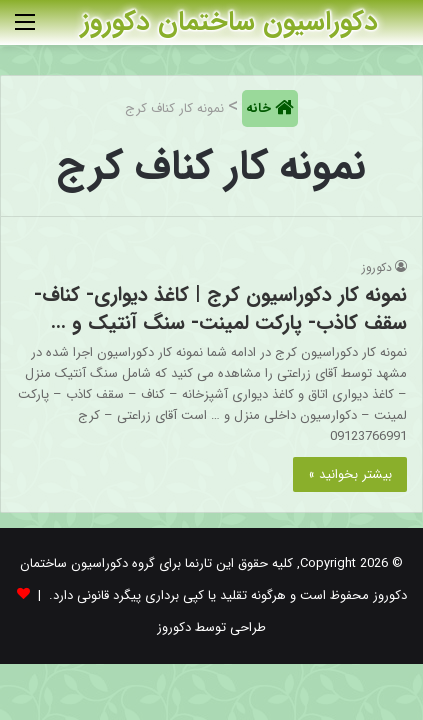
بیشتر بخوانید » (350, 474)
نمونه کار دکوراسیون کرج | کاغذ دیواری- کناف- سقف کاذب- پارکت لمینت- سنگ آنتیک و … (220, 308)
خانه (260, 108)
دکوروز (377, 267)
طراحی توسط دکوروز (211, 627)
